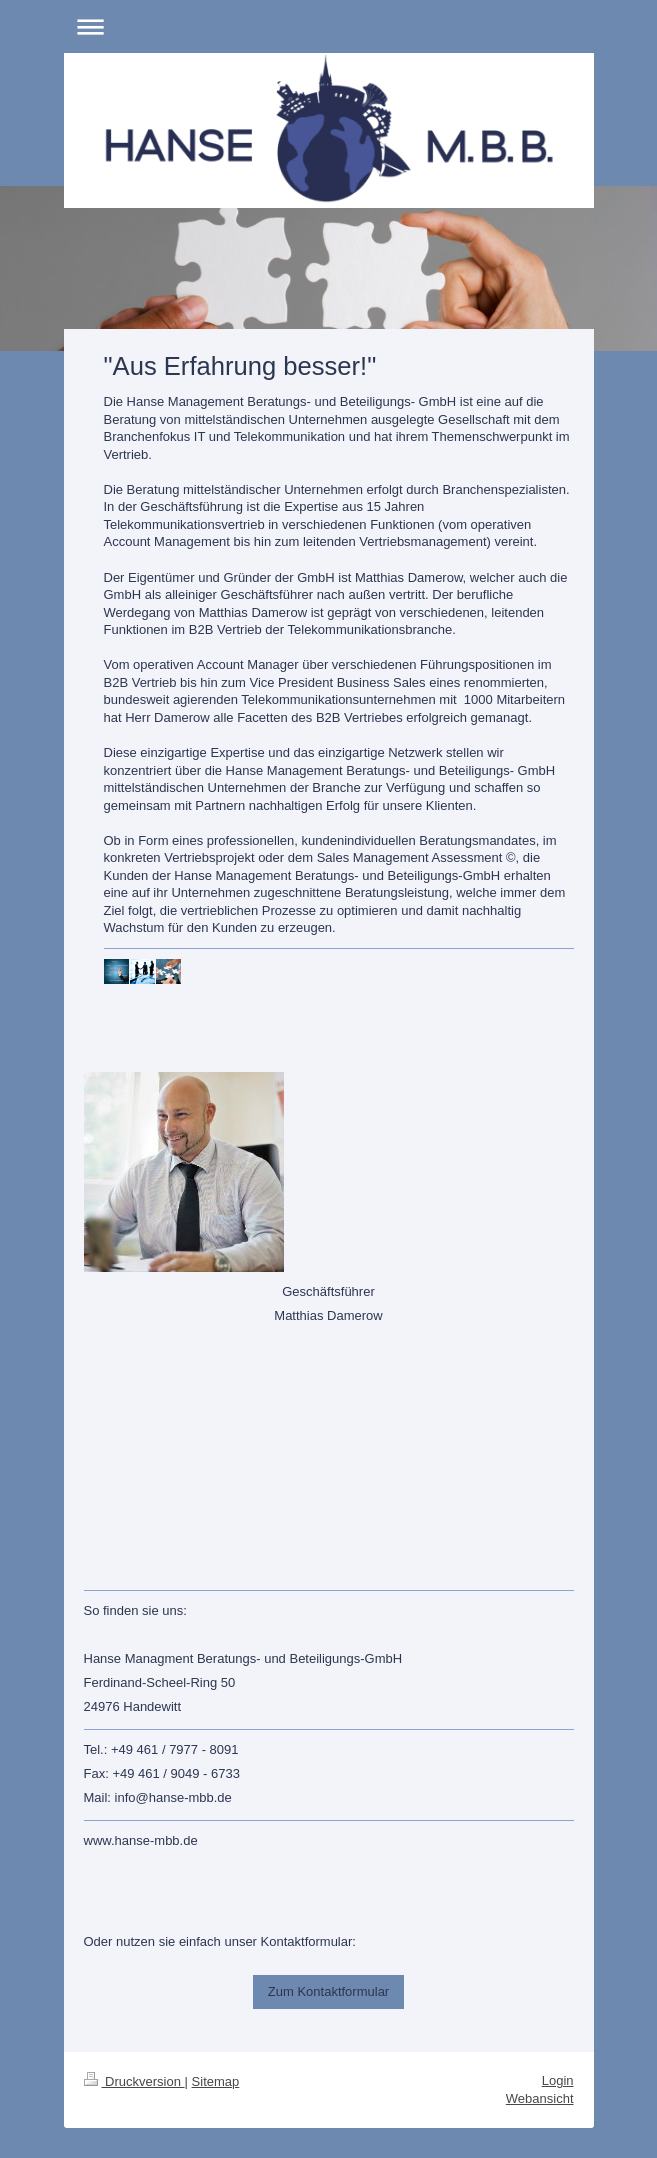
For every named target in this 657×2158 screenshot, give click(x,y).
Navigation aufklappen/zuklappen (329, 26)
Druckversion (134, 2081)
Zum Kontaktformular (328, 1991)
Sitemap (216, 2081)
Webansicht (540, 2098)
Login (558, 2080)
